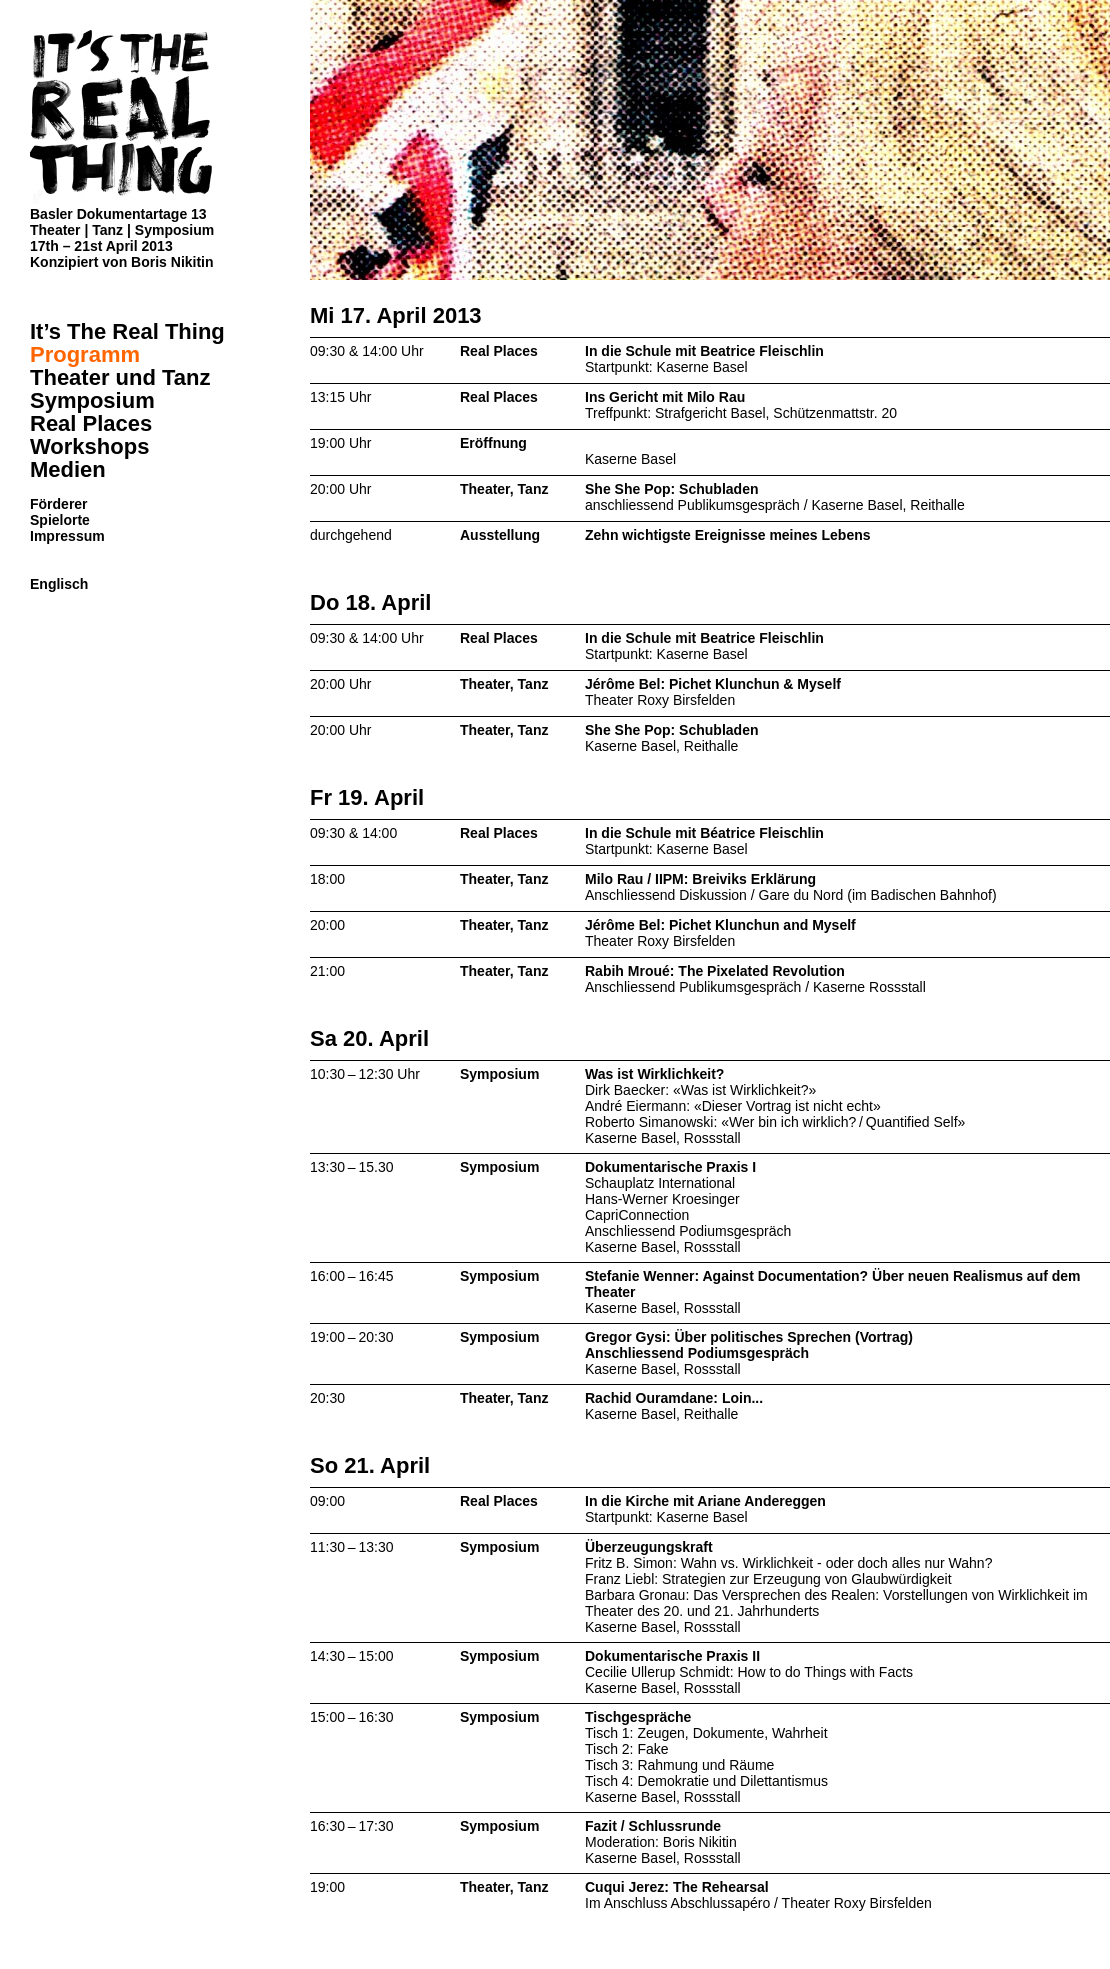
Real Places (91, 423)
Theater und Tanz (120, 377)
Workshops (89, 446)
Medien (68, 469)
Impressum (67, 536)
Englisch (59, 584)
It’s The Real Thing (127, 331)
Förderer (59, 504)
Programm (85, 354)
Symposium (92, 400)
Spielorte (60, 520)
